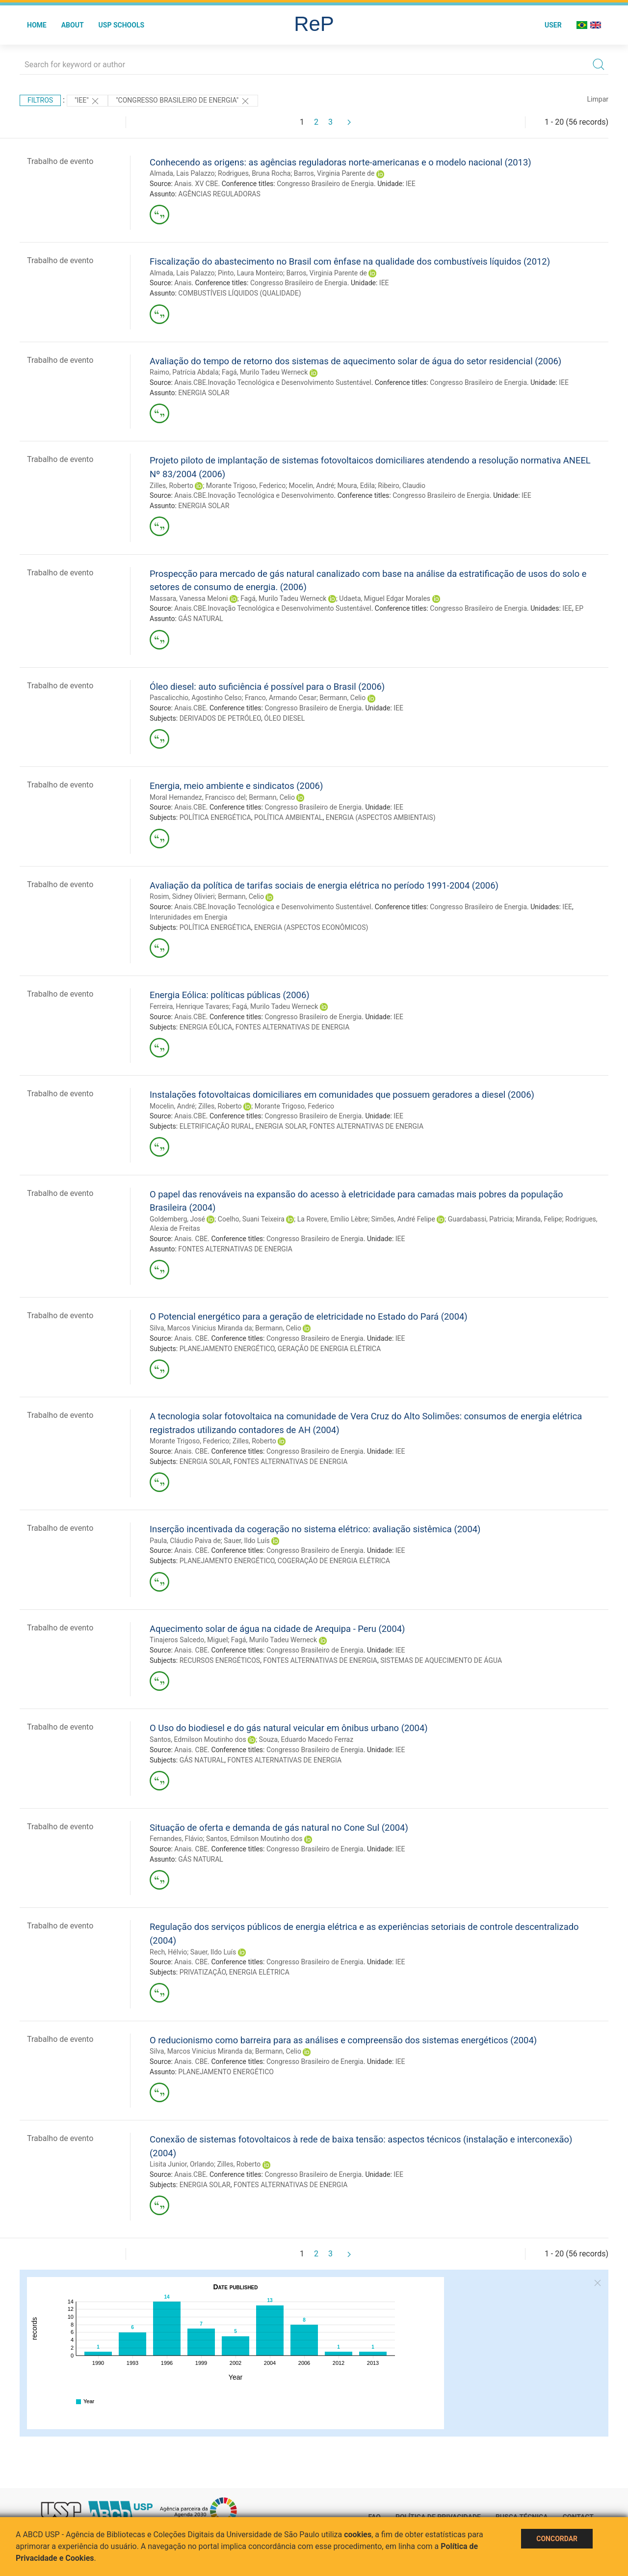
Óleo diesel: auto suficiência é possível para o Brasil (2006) (267, 686)
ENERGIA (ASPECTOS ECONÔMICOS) (311, 927)
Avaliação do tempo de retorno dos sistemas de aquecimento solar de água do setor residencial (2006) (355, 361)
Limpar (597, 99)
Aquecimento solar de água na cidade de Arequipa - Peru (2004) (277, 1629)
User (553, 25)
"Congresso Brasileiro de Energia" (183, 101)
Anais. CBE (191, 1239)
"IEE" (87, 101)
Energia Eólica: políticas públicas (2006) (230, 995)
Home (37, 25)
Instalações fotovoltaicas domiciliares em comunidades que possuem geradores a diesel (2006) (342, 1094)
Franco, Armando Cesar (280, 698)
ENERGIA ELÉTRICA (259, 1972)
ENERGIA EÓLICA (206, 1027)
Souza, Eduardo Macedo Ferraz (306, 1739)
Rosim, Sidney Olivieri (182, 896)
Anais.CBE (190, 708)
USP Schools (122, 25)
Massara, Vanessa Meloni (189, 598)
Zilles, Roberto (171, 485)
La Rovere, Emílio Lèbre (332, 1219)
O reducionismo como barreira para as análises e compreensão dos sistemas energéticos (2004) (343, 2040)
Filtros (40, 100)
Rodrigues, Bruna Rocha (254, 173)
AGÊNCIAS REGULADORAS (219, 194)
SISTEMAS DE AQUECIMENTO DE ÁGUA (441, 1660)
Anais (182, 283)
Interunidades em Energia (188, 917)
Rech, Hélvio (168, 1952)
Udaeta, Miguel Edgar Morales (384, 598)
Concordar (556, 2539)
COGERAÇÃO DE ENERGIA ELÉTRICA (334, 1561)
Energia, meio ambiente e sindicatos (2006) (236, 786)
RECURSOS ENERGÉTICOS (220, 1660)
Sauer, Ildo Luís (246, 1541)
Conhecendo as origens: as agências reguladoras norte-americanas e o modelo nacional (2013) (340, 162)
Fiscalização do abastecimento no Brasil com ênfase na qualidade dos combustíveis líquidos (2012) (350, 261)
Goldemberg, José (177, 1219)
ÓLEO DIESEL (284, 718)
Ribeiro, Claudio (401, 485)
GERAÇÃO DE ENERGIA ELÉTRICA (329, 1349)
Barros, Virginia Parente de (334, 173)
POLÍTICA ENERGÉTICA (215, 817)
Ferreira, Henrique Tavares (189, 1006)
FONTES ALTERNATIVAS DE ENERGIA (293, 1027)
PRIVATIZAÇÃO (203, 1972)
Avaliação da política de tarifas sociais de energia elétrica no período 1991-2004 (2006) (324, 885)
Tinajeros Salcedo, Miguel (189, 1640)
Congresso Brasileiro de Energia (325, 184)
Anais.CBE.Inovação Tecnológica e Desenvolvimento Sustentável (272, 382)
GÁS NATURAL (200, 619)
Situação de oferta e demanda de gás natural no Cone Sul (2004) (279, 1827)
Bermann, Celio (342, 698)
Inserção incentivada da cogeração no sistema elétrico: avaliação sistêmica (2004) (315, 1529)
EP (579, 608)
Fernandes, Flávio (176, 1839)
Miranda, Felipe (539, 1219)
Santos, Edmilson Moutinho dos (198, 1739)
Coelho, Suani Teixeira (251, 1219)
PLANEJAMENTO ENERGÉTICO (227, 1349)
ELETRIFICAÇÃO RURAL (216, 1126)
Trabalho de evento (60, 161)
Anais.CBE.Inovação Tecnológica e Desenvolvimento (254, 495)
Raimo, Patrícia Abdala (184, 372)
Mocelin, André (312, 485)
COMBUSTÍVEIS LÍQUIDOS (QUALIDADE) (239, 293)
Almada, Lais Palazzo (182, 173)
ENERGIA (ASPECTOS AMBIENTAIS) (381, 817)
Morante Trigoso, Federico (246, 485)
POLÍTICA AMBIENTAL (288, 817)
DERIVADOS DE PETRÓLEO (220, 718)
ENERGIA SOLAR (203, 393)
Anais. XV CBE (196, 184)
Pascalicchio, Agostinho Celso (196, 698)
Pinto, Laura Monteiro (250, 273)
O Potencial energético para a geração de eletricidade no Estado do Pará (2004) (309, 1316)
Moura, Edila (356, 485)
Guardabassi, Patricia (480, 1219)
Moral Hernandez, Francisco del (198, 797)
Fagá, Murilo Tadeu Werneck (265, 372)
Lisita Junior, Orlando (182, 2164)
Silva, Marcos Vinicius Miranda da (201, 1328)
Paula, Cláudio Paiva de (185, 1541)
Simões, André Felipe (403, 1219)
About (72, 25)
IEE (411, 184)
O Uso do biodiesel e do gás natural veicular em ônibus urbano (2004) (289, 1728)
